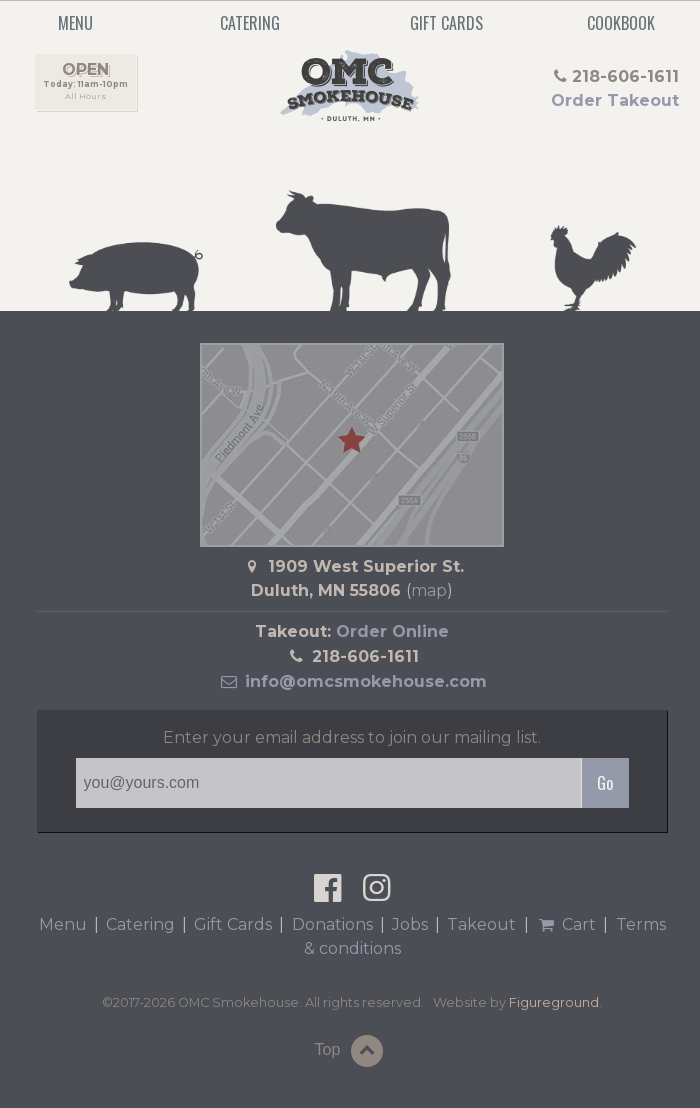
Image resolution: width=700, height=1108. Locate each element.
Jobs (410, 924)
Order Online (392, 631)
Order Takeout (615, 100)
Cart (566, 924)
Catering (250, 23)
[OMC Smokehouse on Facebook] (327, 893)
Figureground (554, 1002)
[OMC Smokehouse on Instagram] (376, 893)
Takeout (481, 924)
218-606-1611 (365, 656)
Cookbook (621, 23)
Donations (332, 924)
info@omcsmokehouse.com (351, 681)
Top (351, 1051)
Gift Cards (446, 23)
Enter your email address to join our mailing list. (352, 737)
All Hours (85, 96)
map (429, 590)
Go (605, 783)
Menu (63, 924)
